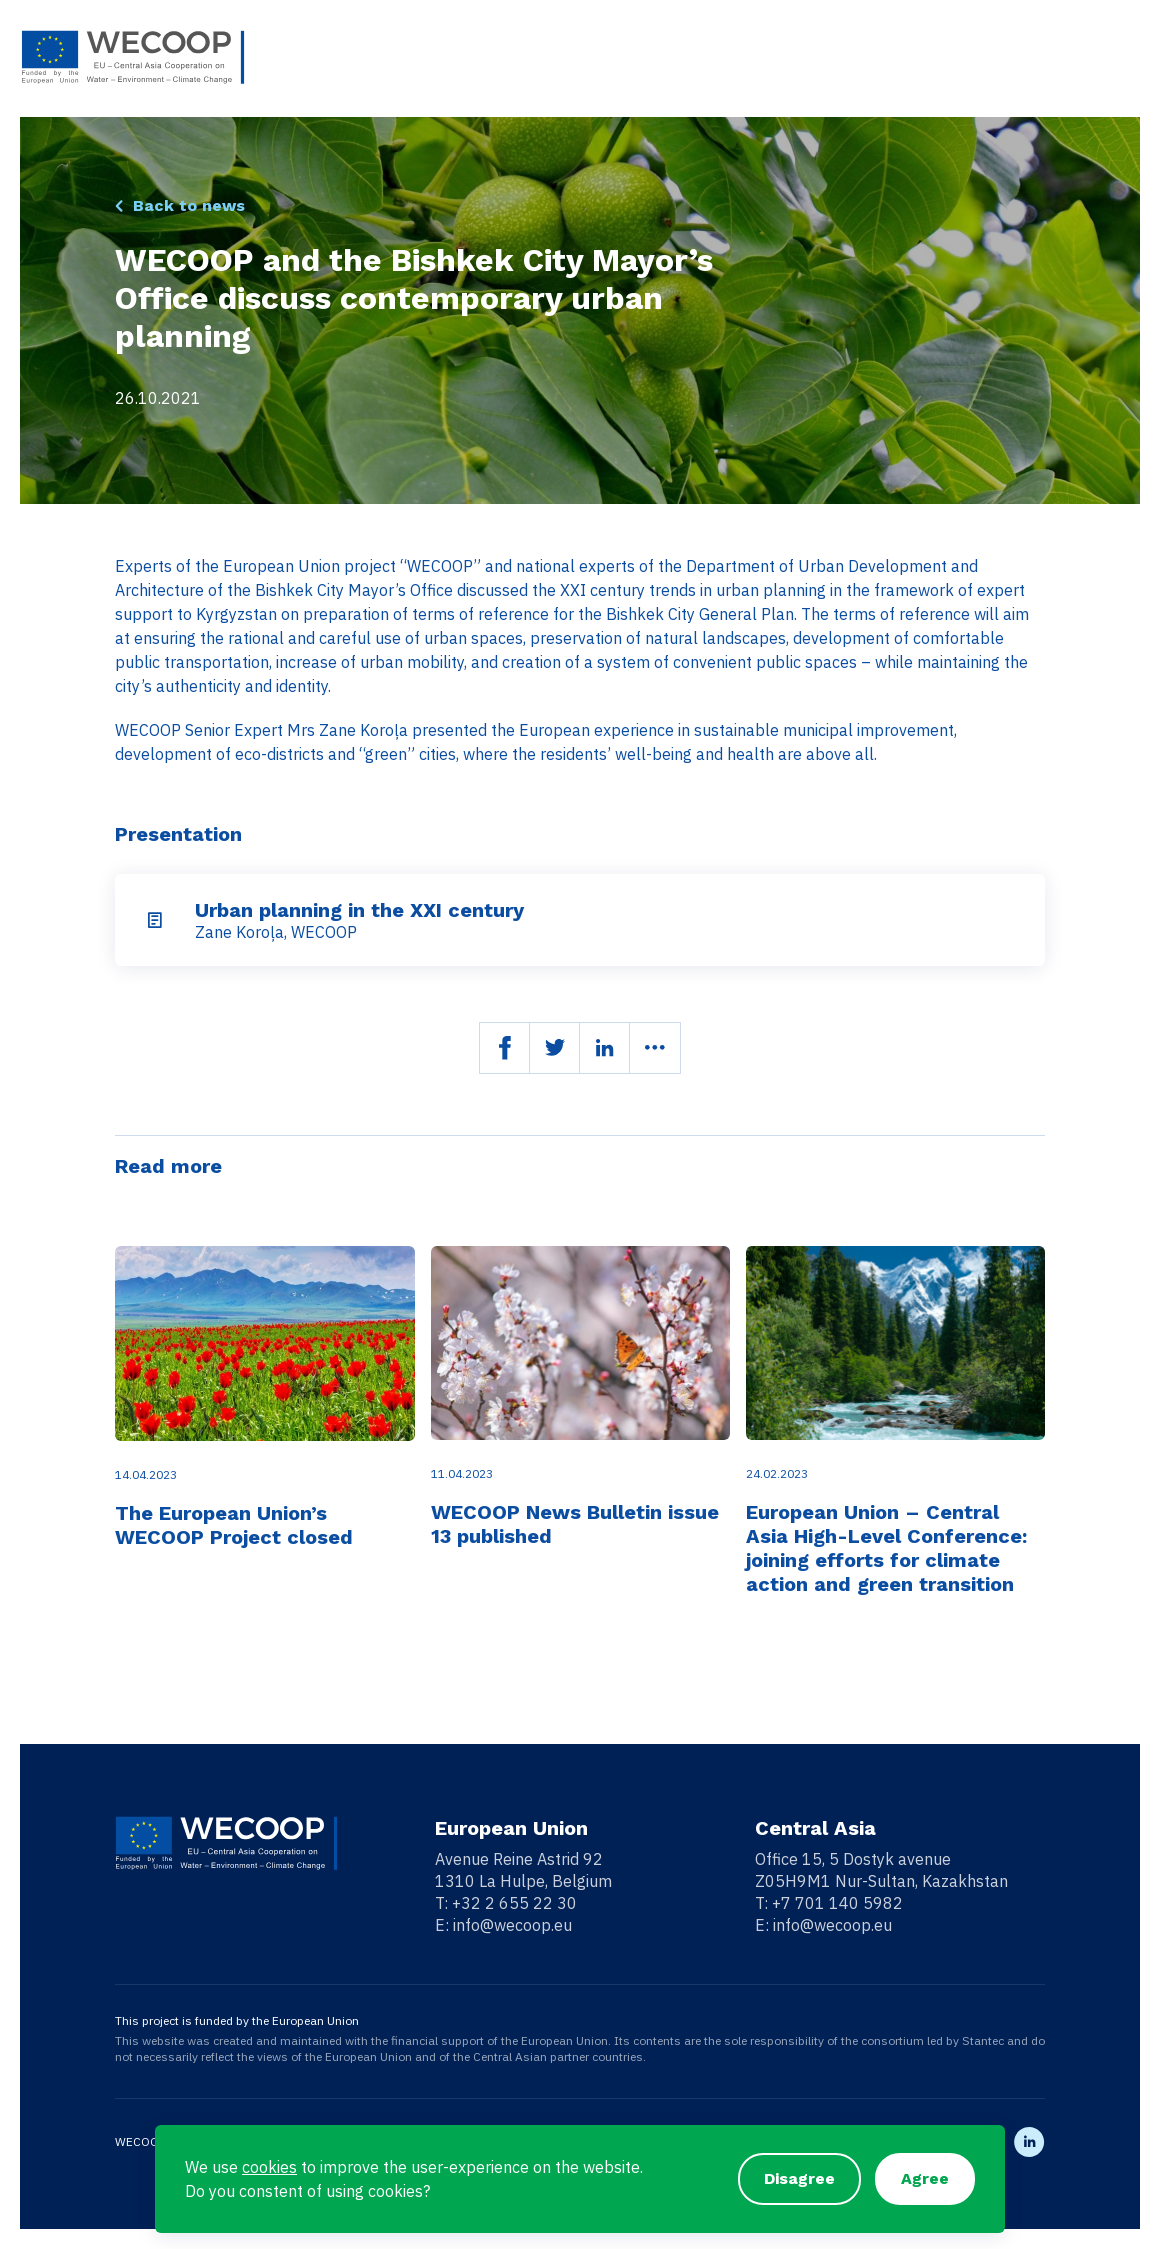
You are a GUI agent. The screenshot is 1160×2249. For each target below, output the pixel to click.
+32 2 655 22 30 (514, 1903)
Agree (925, 2178)
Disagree (799, 2178)
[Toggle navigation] (1126, 57)
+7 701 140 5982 (837, 1903)
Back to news (189, 205)
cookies (269, 2167)
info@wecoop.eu (512, 1925)
